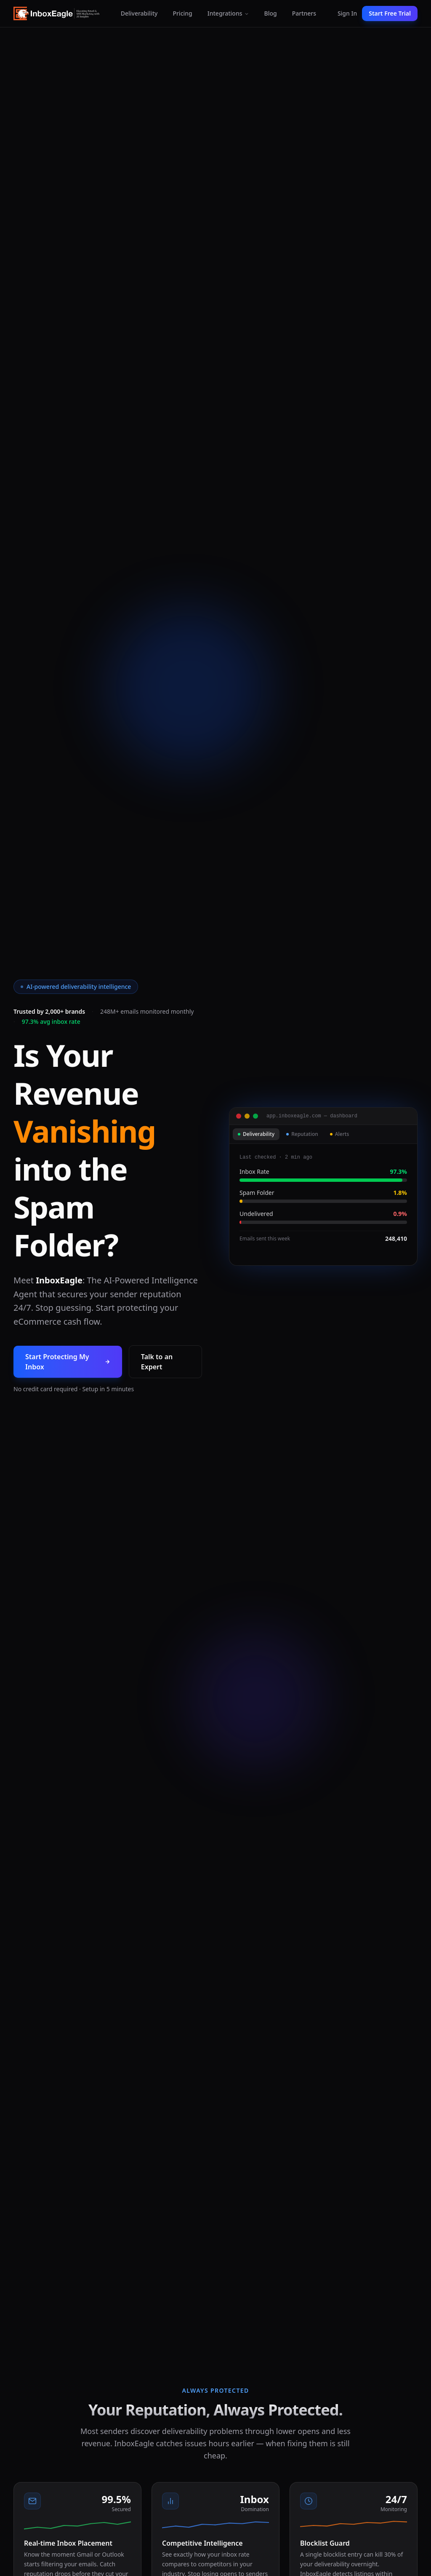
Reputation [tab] (302, 1134)
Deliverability (139, 13)
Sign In (347, 13)
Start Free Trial (390, 13)
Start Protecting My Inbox (67, 1361)
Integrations (228, 13)
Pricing (182, 13)
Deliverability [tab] (256, 1134)
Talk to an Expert (157, 1361)
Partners (304, 13)
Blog (270, 13)
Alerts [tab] (339, 1134)
